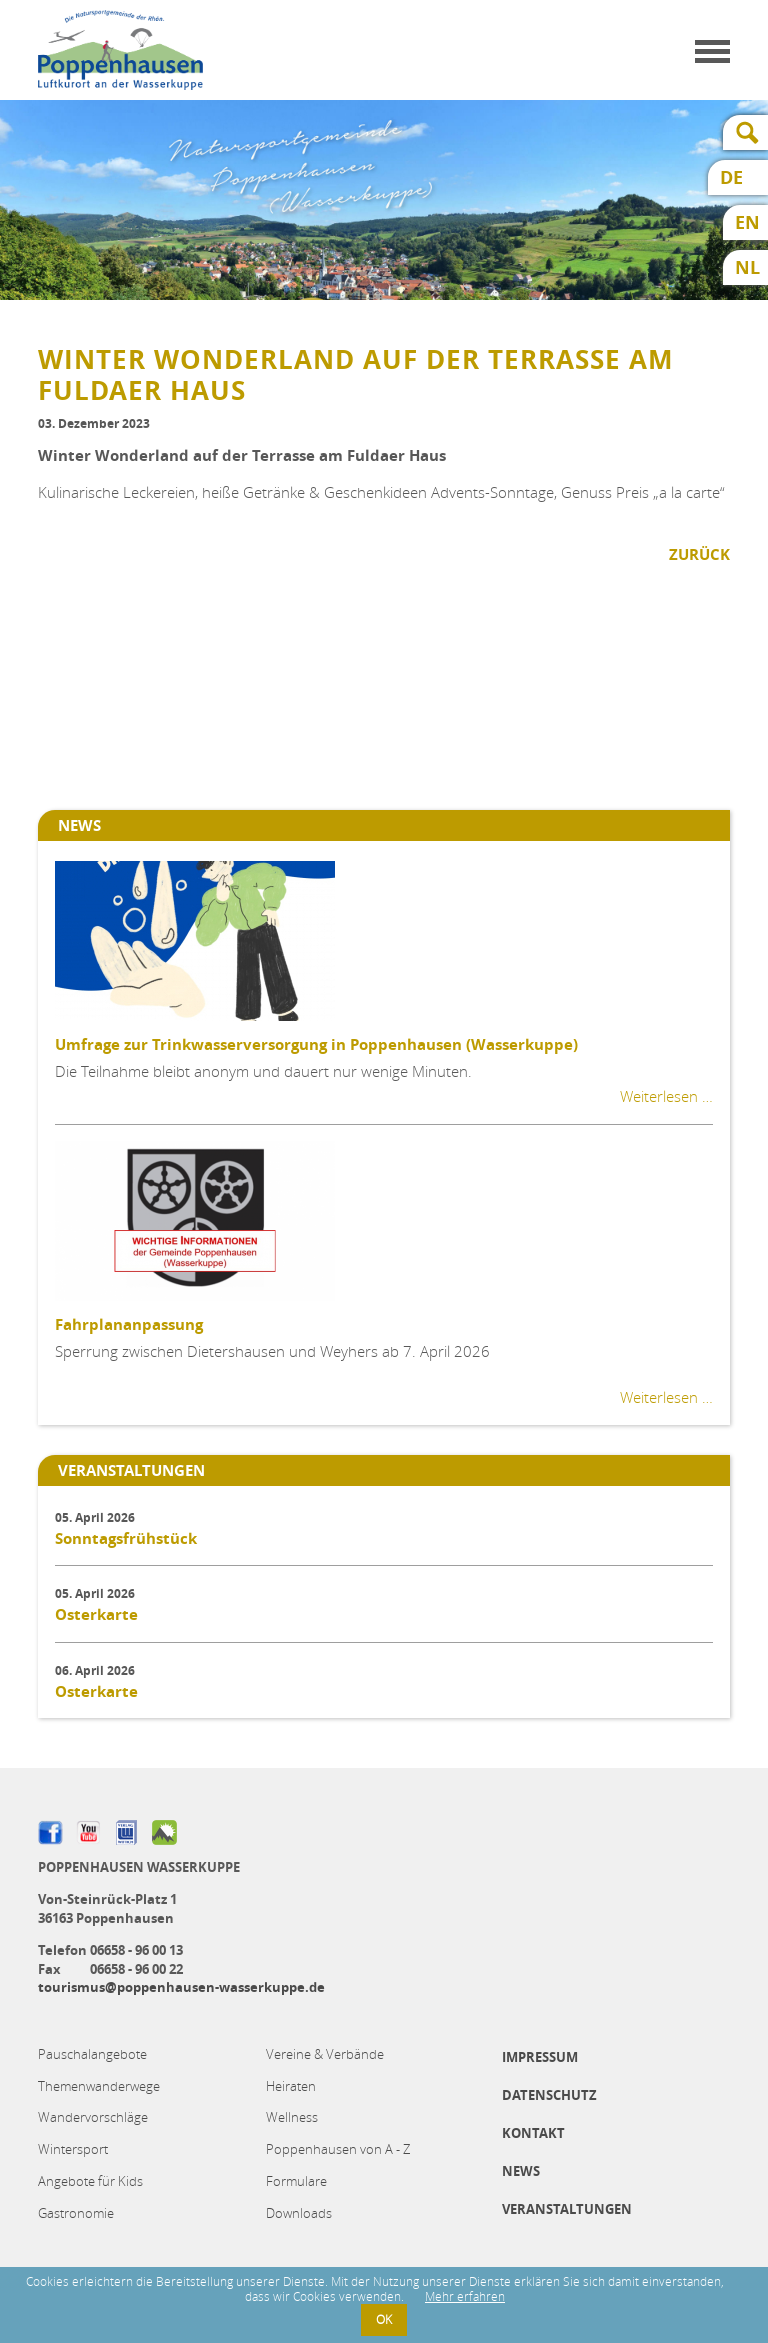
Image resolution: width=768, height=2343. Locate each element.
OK (384, 2319)
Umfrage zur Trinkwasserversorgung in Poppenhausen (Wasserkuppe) (316, 1044)
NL (747, 267)
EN (747, 222)
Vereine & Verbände (325, 2054)
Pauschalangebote (92, 2054)
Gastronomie (76, 2213)
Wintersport (73, 2149)
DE (731, 177)
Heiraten (291, 2086)
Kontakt (533, 2133)
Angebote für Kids (90, 2181)
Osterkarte (96, 1614)
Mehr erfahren (465, 2296)
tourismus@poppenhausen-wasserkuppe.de (181, 1987)
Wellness (292, 2117)
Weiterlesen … (666, 1096)
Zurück (699, 554)
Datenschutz (549, 2095)
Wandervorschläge (93, 2117)
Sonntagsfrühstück (126, 1538)
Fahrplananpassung (129, 1324)
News (521, 2171)
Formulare (296, 2181)
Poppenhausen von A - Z (338, 2149)
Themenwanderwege (99, 2086)
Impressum (540, 2057)
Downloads (299, 2213)
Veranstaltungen (567, 2209)
